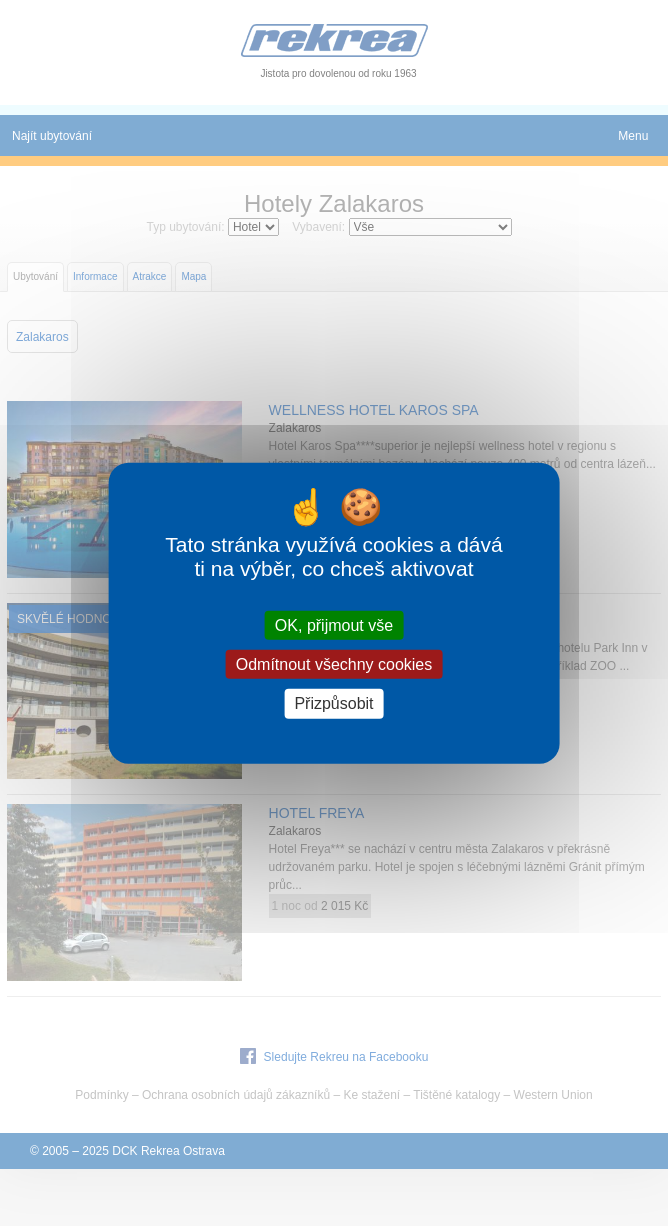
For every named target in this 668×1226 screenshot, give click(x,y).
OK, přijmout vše (334, 625)
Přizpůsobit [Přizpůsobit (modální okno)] (333, 703)
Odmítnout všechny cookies (334, 664)
